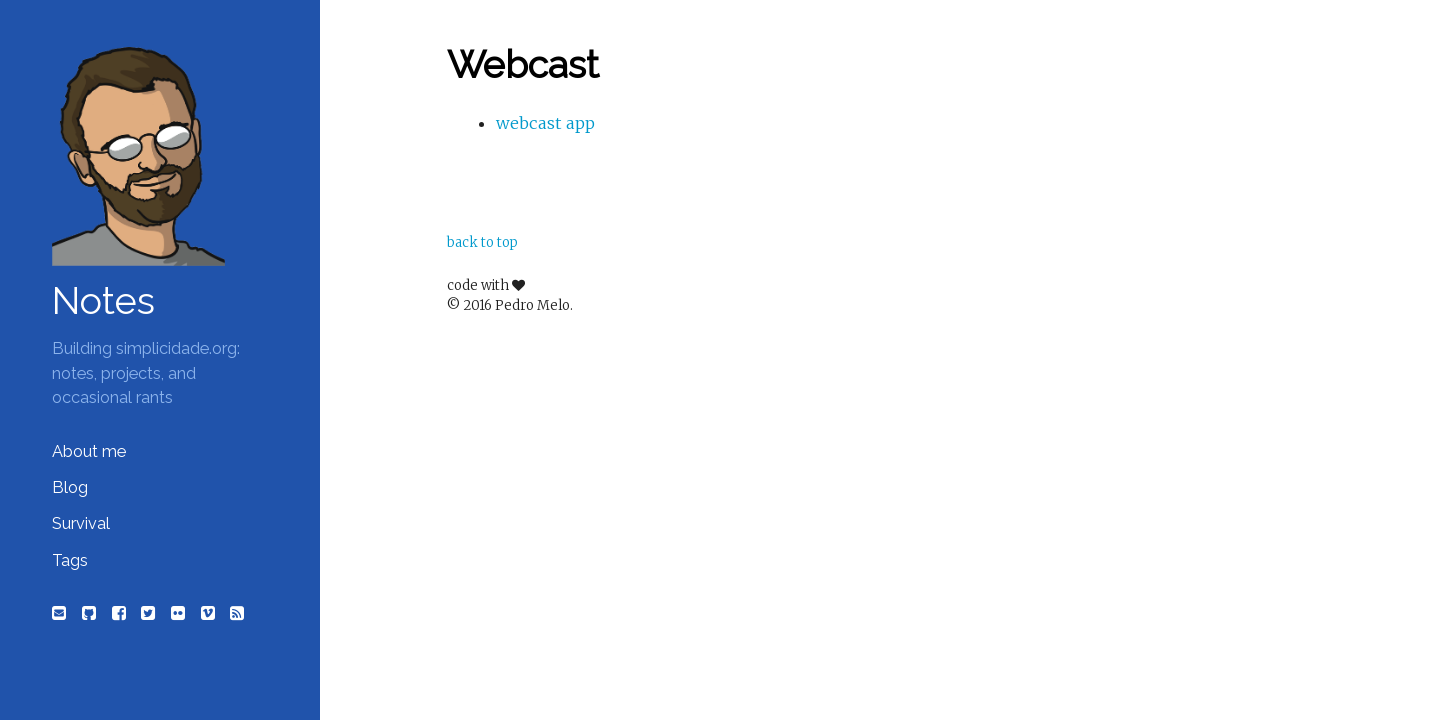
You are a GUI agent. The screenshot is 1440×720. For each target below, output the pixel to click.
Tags (70, 560)
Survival (81, 523)
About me (89, 451)
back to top (482, 242)
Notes (103, 301)
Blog (70, 487)
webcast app (545, 123)
